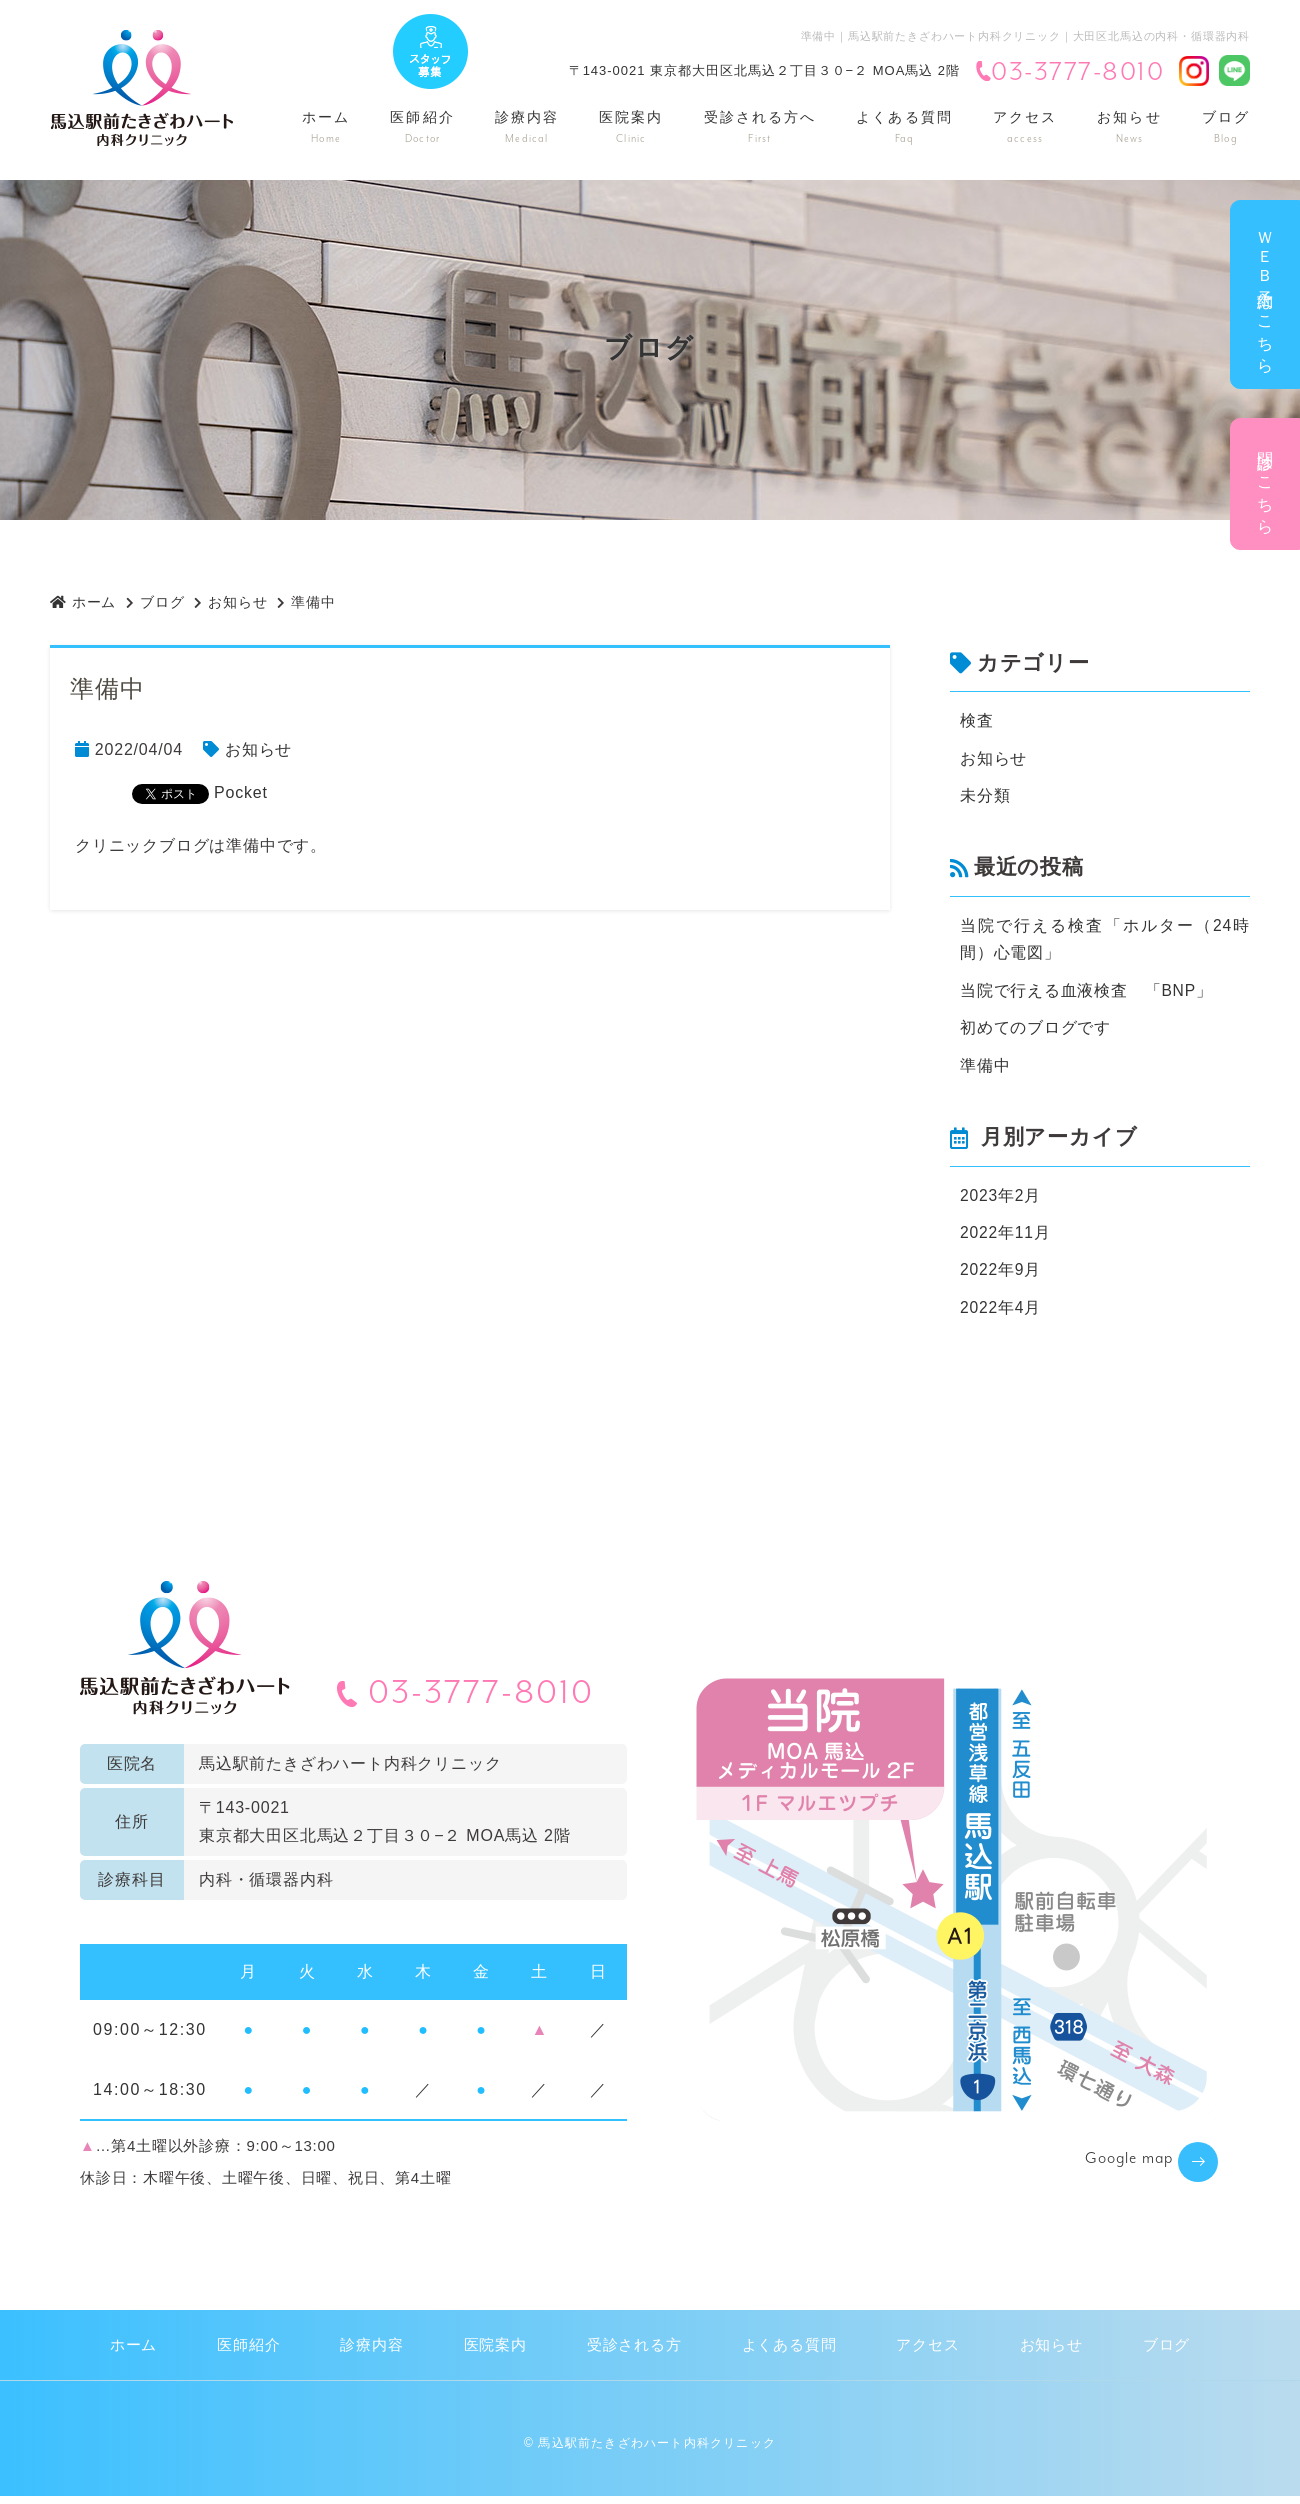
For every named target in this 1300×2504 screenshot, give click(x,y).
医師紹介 (422, 127)
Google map (1120, 2168)
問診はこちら (1265, 484)
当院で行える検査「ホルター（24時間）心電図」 (1105, 941)
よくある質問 (904, 127)
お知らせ (1129, 127)
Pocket (241, 792)
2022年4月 (1001, 1314)
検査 (977, 720)
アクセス (1025, 127)
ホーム (326, 127)
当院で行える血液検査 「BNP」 (1087, 993)
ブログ (1226, 127)
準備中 (985, 1069)
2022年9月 (1001, 1276)
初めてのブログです (1035, 1031)
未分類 (985, 796)
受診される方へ (760, 127)
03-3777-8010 (1070, 72)
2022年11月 (1006, 1238)
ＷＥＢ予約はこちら (1265, 294)
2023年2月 (1001, 1200)
